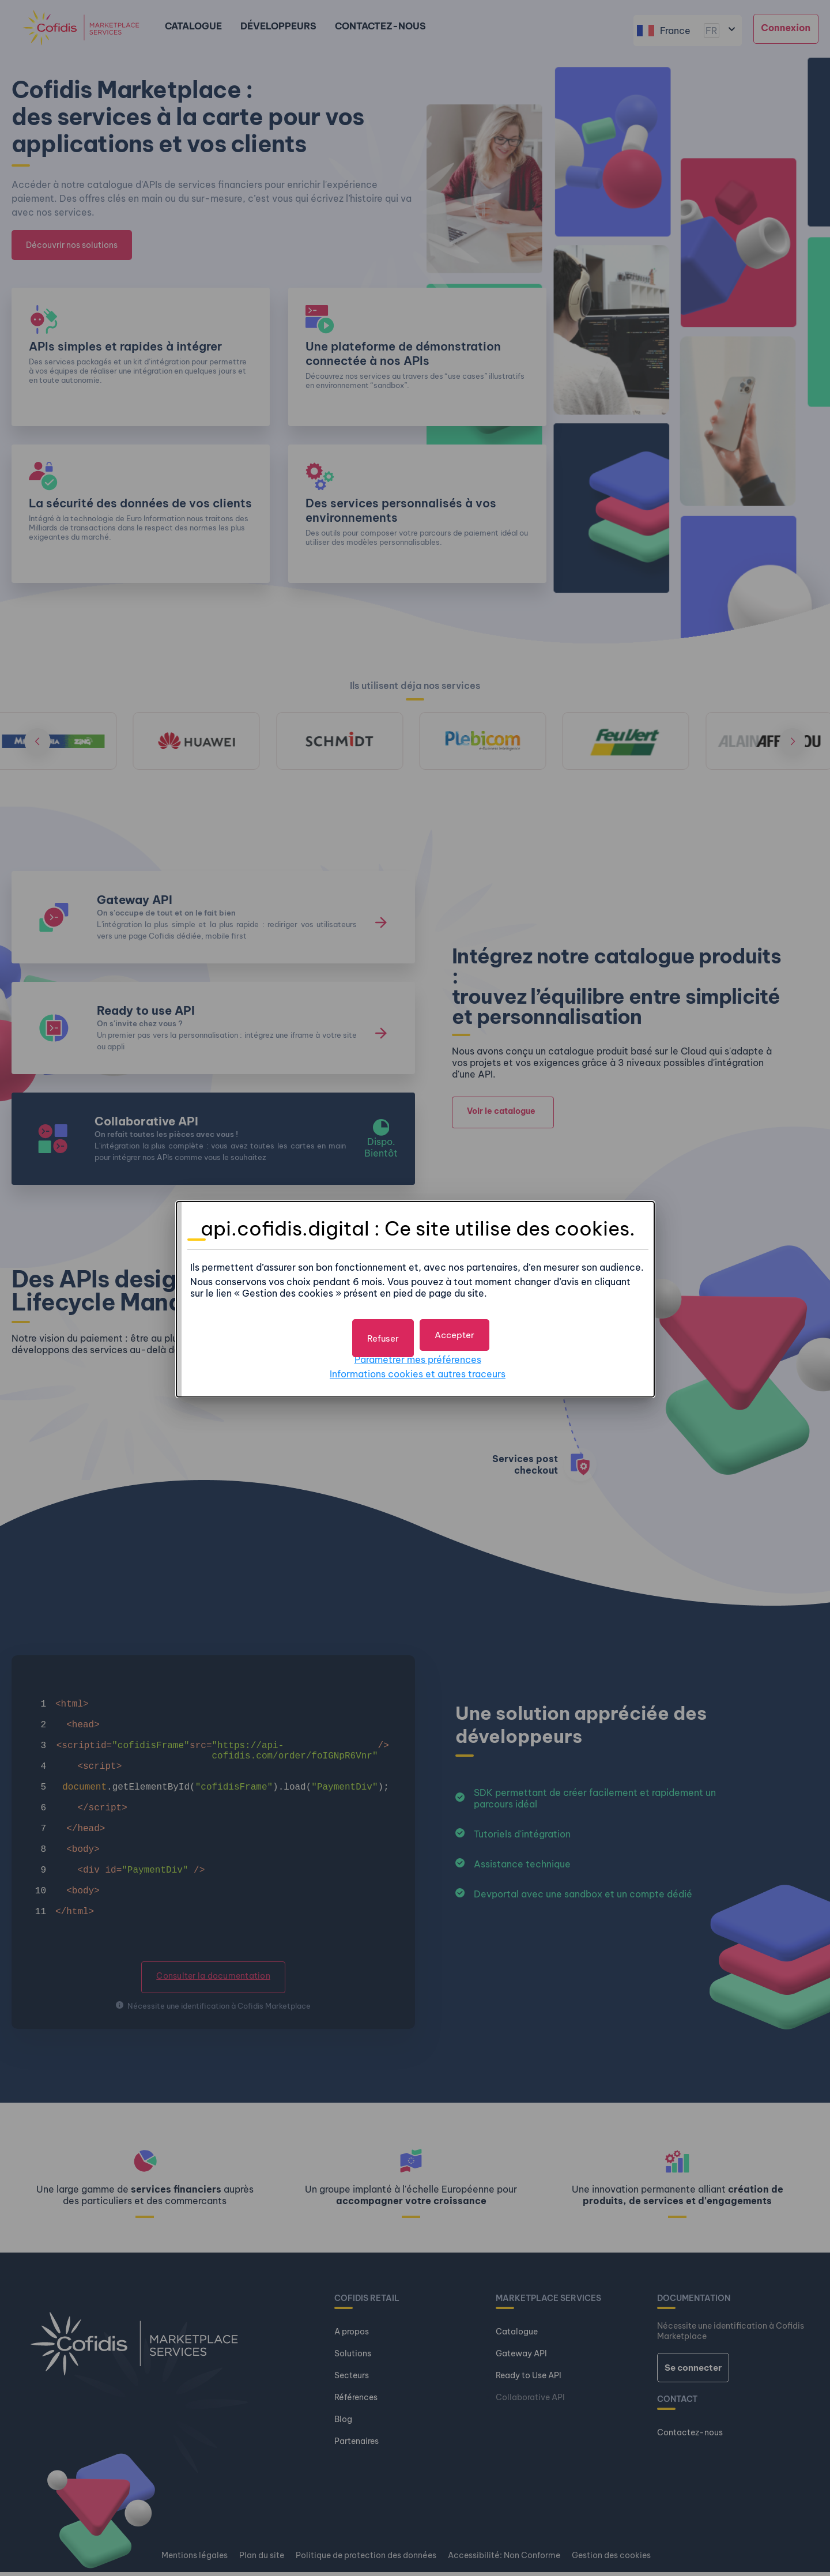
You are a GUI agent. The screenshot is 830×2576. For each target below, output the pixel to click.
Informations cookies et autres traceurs (417, 1368)
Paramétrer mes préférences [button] (417, 1354)
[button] (455, 1329)
